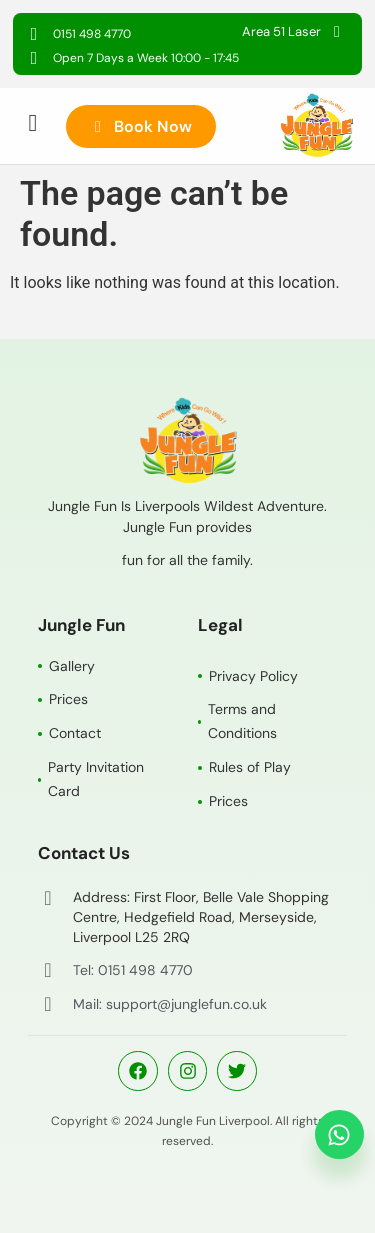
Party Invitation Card (96, 779)
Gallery (72, 666)
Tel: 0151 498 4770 (133, 970)
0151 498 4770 (92, 34)
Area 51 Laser (281, 31)
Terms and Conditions (242, 721)
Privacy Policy (253, 676)
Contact (75, 733)
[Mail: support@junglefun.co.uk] (48, 1004)
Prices (68, 699)
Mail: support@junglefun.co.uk (170, 1004)
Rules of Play (250, 767)
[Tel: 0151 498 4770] (48, 970)
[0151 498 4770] (34, 34)
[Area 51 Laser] (337, 32)
